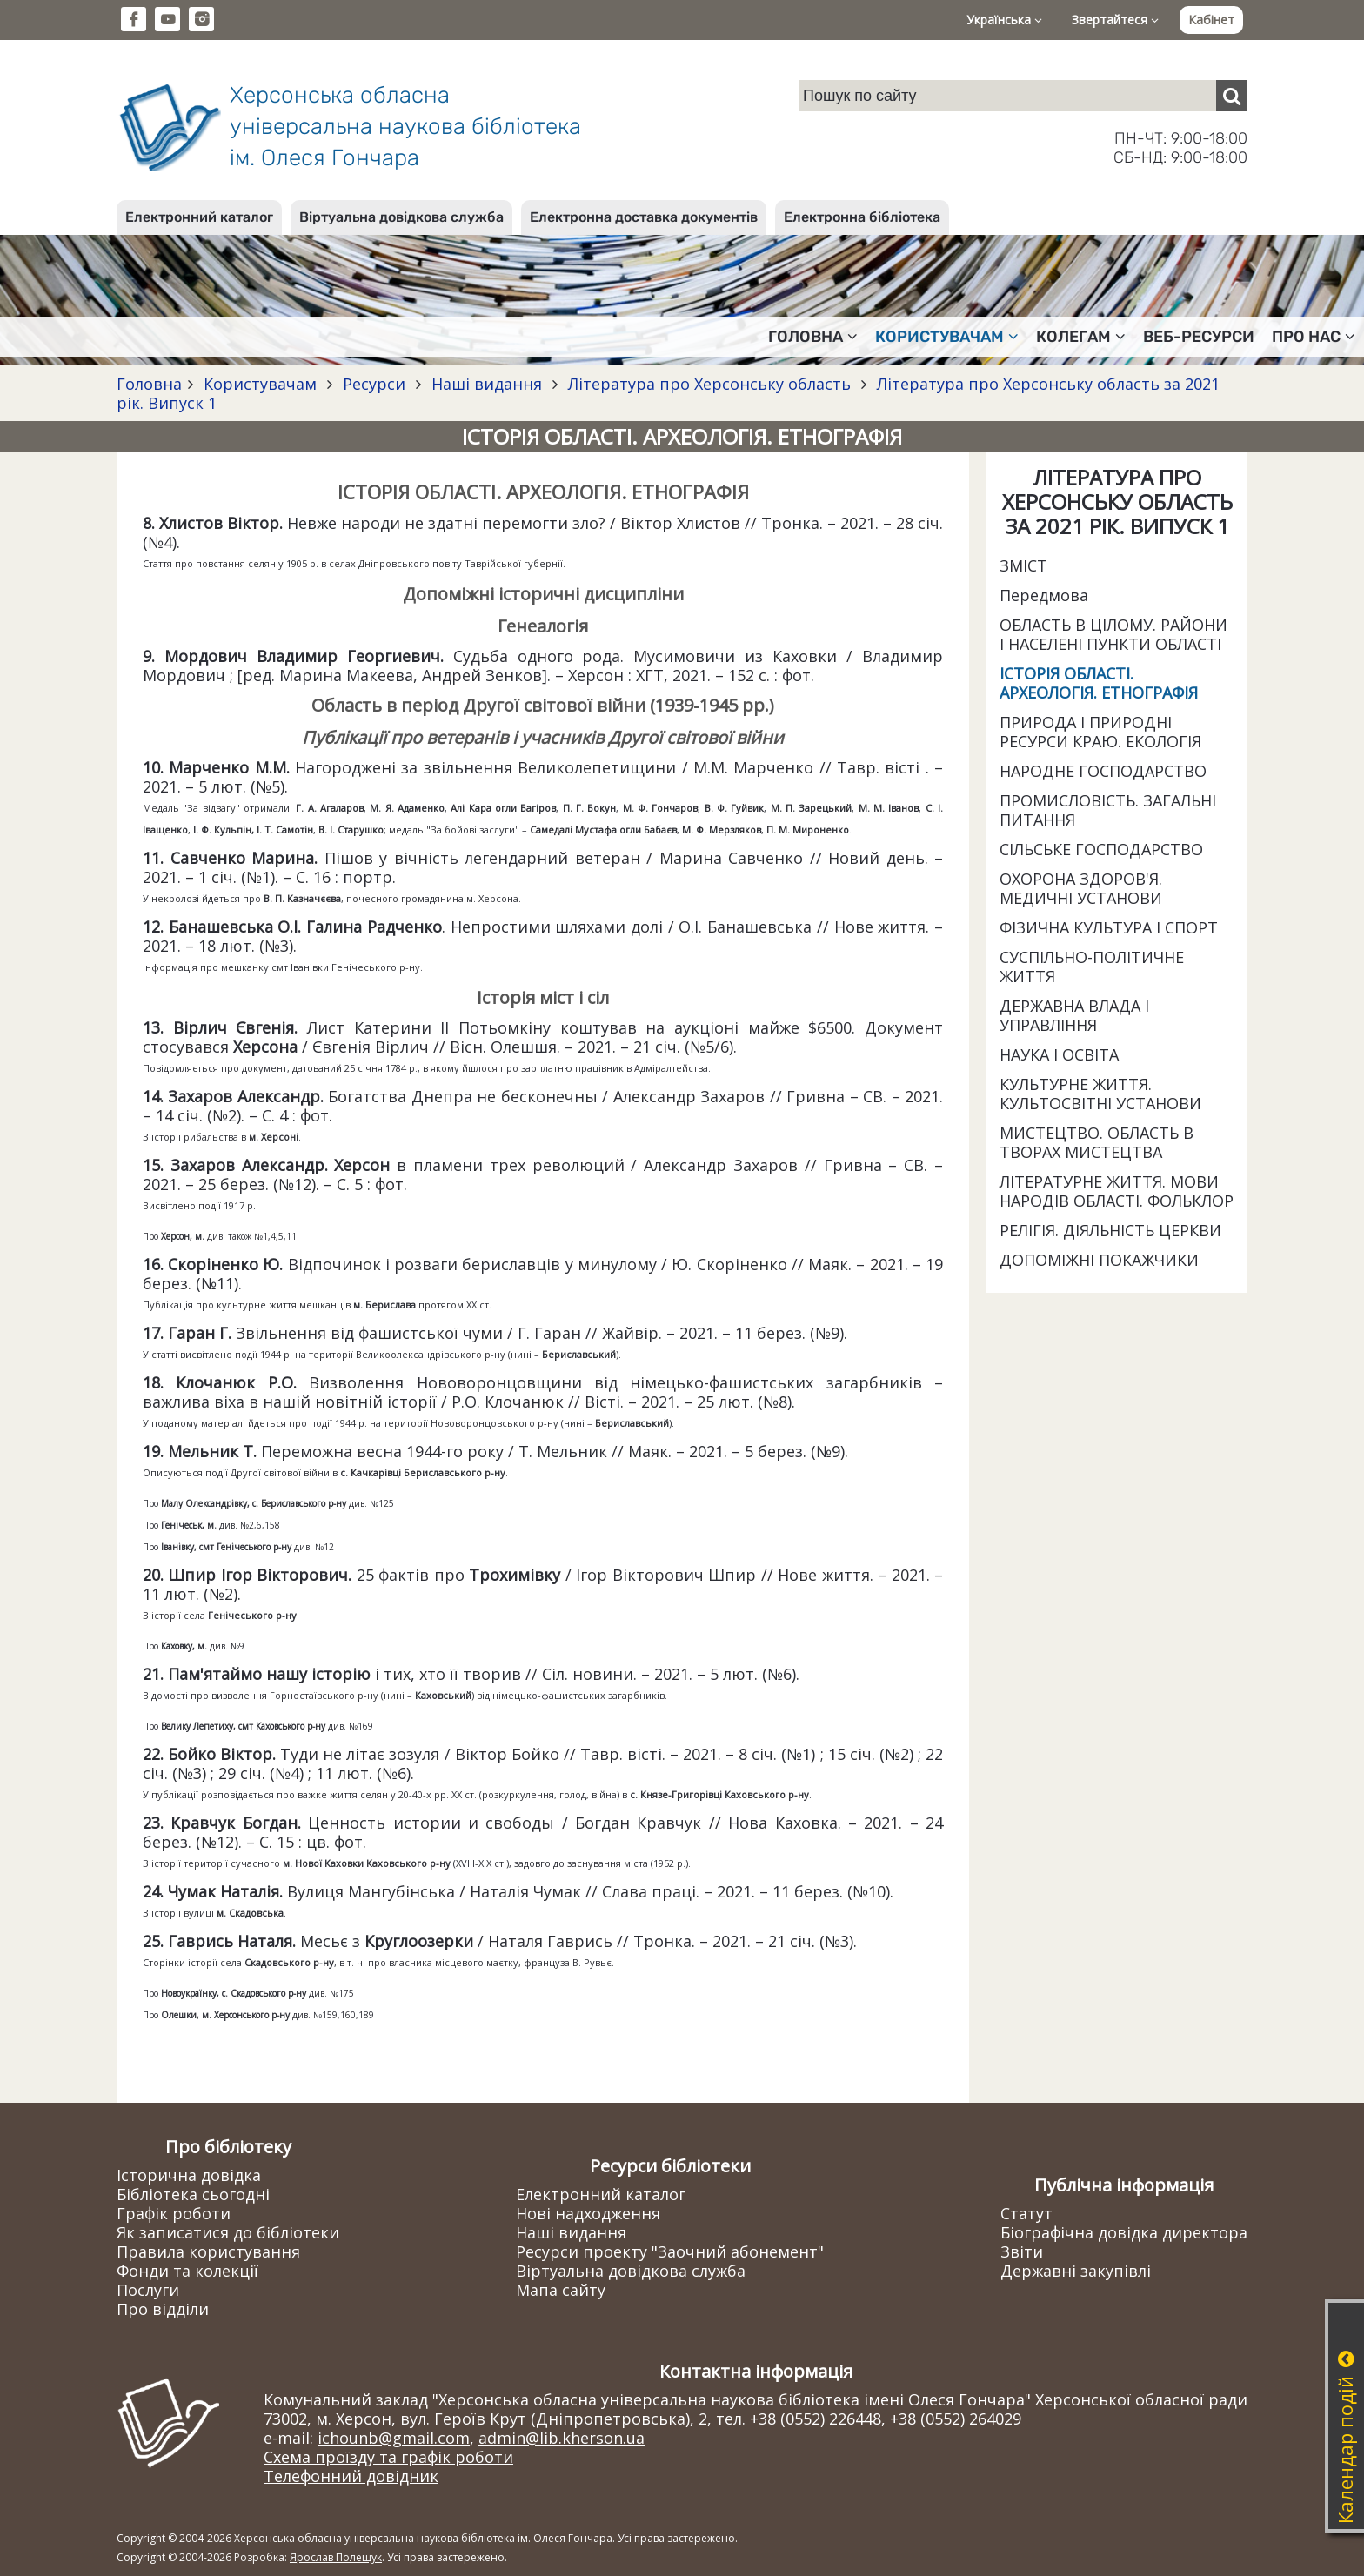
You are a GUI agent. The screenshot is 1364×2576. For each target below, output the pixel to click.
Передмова (1044, 595)
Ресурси (374, 383)
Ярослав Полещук (336, 2557)
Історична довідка (189, 2175)
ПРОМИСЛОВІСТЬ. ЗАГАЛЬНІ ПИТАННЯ (1108, 810)
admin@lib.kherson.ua (561, 2437)
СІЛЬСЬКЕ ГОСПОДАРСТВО (1101, 849)
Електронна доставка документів (644, 217)
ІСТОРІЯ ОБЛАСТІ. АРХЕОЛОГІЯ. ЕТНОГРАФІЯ (1099, 683)
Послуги (148, 2289)
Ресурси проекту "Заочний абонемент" (670, 2251)
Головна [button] (813, 336)
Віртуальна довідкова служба (401, 217)
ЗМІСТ (1023, 565)
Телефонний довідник (351, 2476)
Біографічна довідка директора (1123, 2232)
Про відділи (163, 2308)
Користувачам (260, 383)
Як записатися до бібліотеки (228, 2232)
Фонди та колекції (187, 2270)
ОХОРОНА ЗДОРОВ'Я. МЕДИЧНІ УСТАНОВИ (1081, 888)
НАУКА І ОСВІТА (1059, 1054)
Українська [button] (1004, 19)
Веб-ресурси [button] (1198, 336)
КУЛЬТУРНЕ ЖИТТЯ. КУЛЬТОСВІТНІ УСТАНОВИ (1100, 1093)
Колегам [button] (1081, 336)
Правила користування (208, 2251)
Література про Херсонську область (709, 383)
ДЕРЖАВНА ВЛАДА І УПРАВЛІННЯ (1074, 1015)
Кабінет (1211, 19)
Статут (1026, 2213)
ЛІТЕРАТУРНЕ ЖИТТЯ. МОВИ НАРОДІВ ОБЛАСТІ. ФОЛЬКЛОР (1117, 1191)
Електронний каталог (199, 217)
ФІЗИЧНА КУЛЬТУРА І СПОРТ (1109, 927)
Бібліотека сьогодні (193, 2194)
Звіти (1021, 2251)
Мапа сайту (560, 2289)
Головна (149, 383)
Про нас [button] (1313, 336)
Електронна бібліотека (862, 217)
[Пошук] (1231, 95)
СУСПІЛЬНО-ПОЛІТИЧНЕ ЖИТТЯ (1092, 966)
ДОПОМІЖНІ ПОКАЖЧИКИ (1099, 1259)
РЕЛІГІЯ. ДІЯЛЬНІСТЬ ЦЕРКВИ (1110, 1230)
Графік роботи (174, 2213)
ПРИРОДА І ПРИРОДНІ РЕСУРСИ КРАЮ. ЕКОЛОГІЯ (1100, 732)
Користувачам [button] (947, 336)
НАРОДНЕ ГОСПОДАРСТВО (1103, 770)
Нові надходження (588, 2213)
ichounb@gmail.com (394, 2437)
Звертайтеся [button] (1115, 19)
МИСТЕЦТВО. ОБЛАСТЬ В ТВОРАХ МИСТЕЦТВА (1097, 1142)
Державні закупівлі (1075, 2270)
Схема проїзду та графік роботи (388, 2456)
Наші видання (486, 383)
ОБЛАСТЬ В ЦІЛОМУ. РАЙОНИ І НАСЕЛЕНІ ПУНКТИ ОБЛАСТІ (1113, 634)
